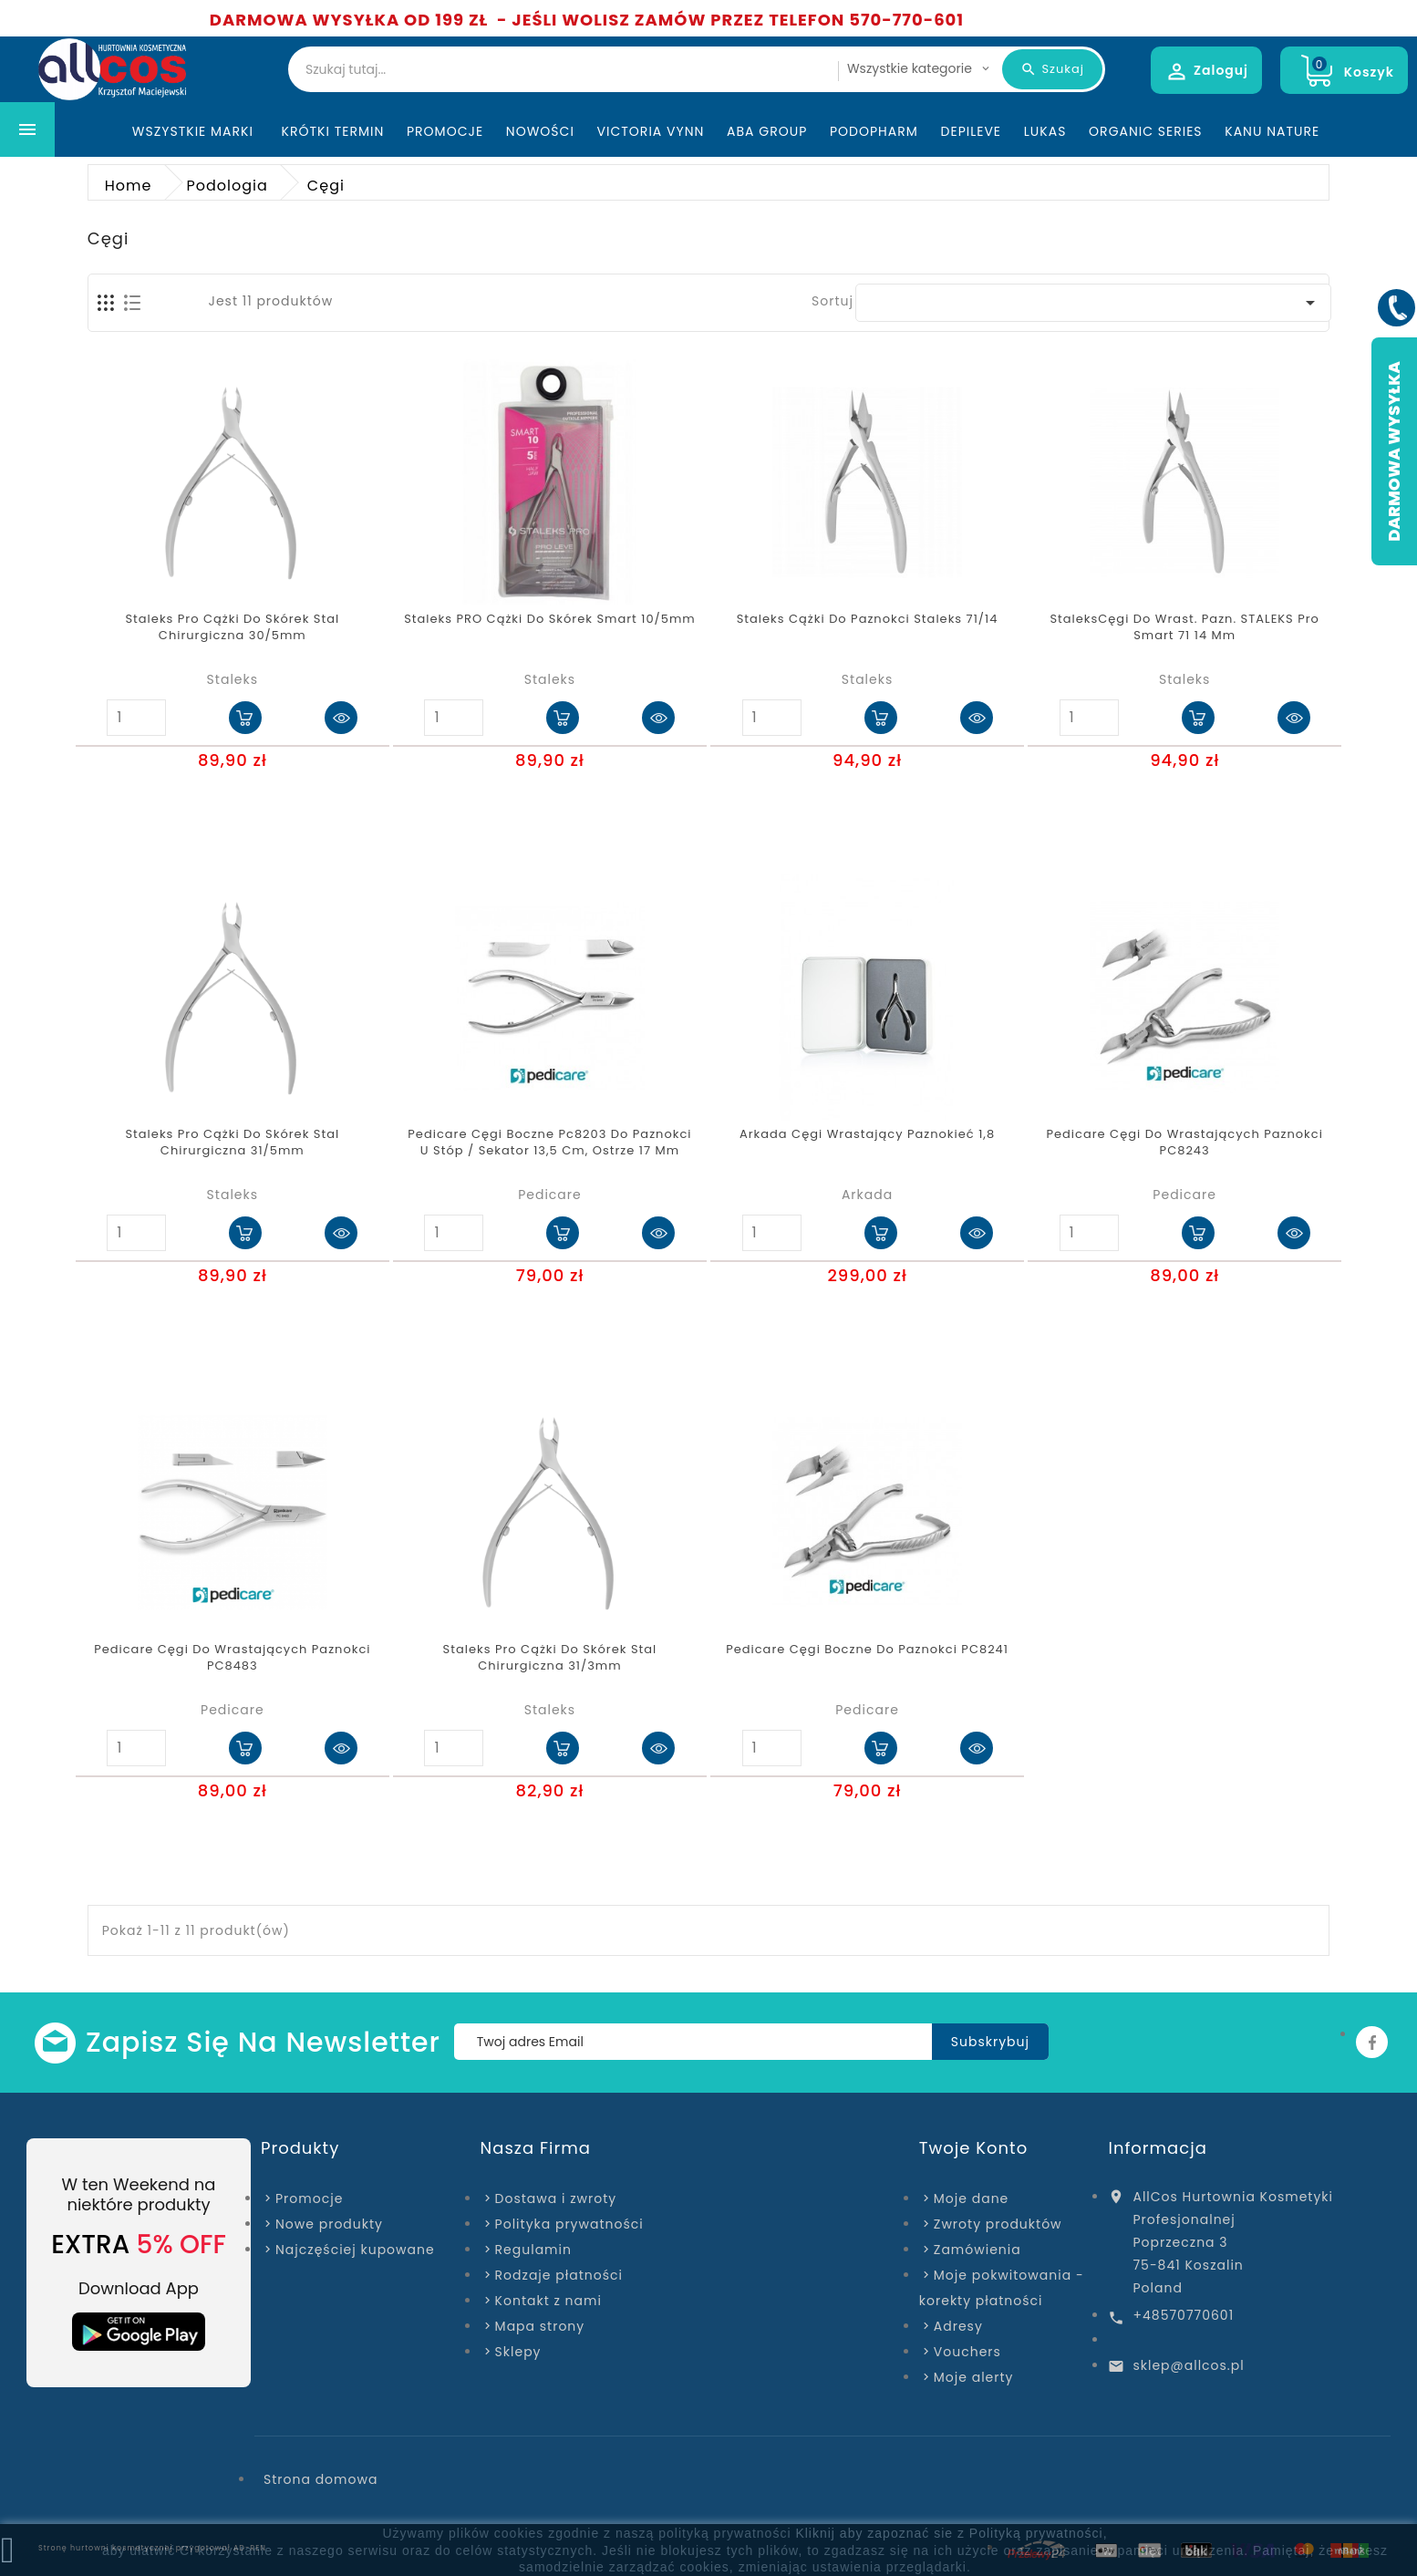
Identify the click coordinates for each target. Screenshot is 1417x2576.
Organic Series (1145, 131)
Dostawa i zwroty (556, 2198)
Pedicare (550, 1194)
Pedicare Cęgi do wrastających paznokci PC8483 (232, 1657)
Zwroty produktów (998, 2224)
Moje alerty (974, 2377)
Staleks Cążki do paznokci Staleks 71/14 (867, 619)
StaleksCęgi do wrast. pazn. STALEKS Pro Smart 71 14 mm (1184, 627)
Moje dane (971, 2198)
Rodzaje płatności (559, 2275)
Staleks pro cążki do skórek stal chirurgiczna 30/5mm (232, 627)
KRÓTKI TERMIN (333, 131)
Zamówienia (977, 2249)
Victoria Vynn (651, 131)
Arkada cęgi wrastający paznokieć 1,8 (867, 1134)
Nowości (540, 131)
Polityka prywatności (569, 2224)
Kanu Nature (1272, 131)
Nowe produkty (329, 2224)
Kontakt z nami (548, 2301)
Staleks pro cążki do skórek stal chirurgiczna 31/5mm (232, 1142)
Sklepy (518, 2352)
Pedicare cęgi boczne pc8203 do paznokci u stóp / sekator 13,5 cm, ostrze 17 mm (549, 1142)
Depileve (971, 131)
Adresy (958, 2326)
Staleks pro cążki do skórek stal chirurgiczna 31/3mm (550, 1657)
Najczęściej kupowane (355, 2249)
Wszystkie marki (195, 131)
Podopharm (874, 131)
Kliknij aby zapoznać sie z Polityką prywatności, (951, 2533)
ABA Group (767, 131)
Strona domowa (321, 2479)
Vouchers (967, 2352)
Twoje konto (973, 2147)
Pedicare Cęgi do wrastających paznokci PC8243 (1184, 1142)
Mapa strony (540, 2326)
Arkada (867, 1194)
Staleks (232, 679)
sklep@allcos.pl (1188, 2365)
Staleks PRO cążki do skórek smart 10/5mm (550, 619)
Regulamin (533, 2249)
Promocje (445, 131)
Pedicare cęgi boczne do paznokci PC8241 (867, 1649)
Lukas (1045, 131)
